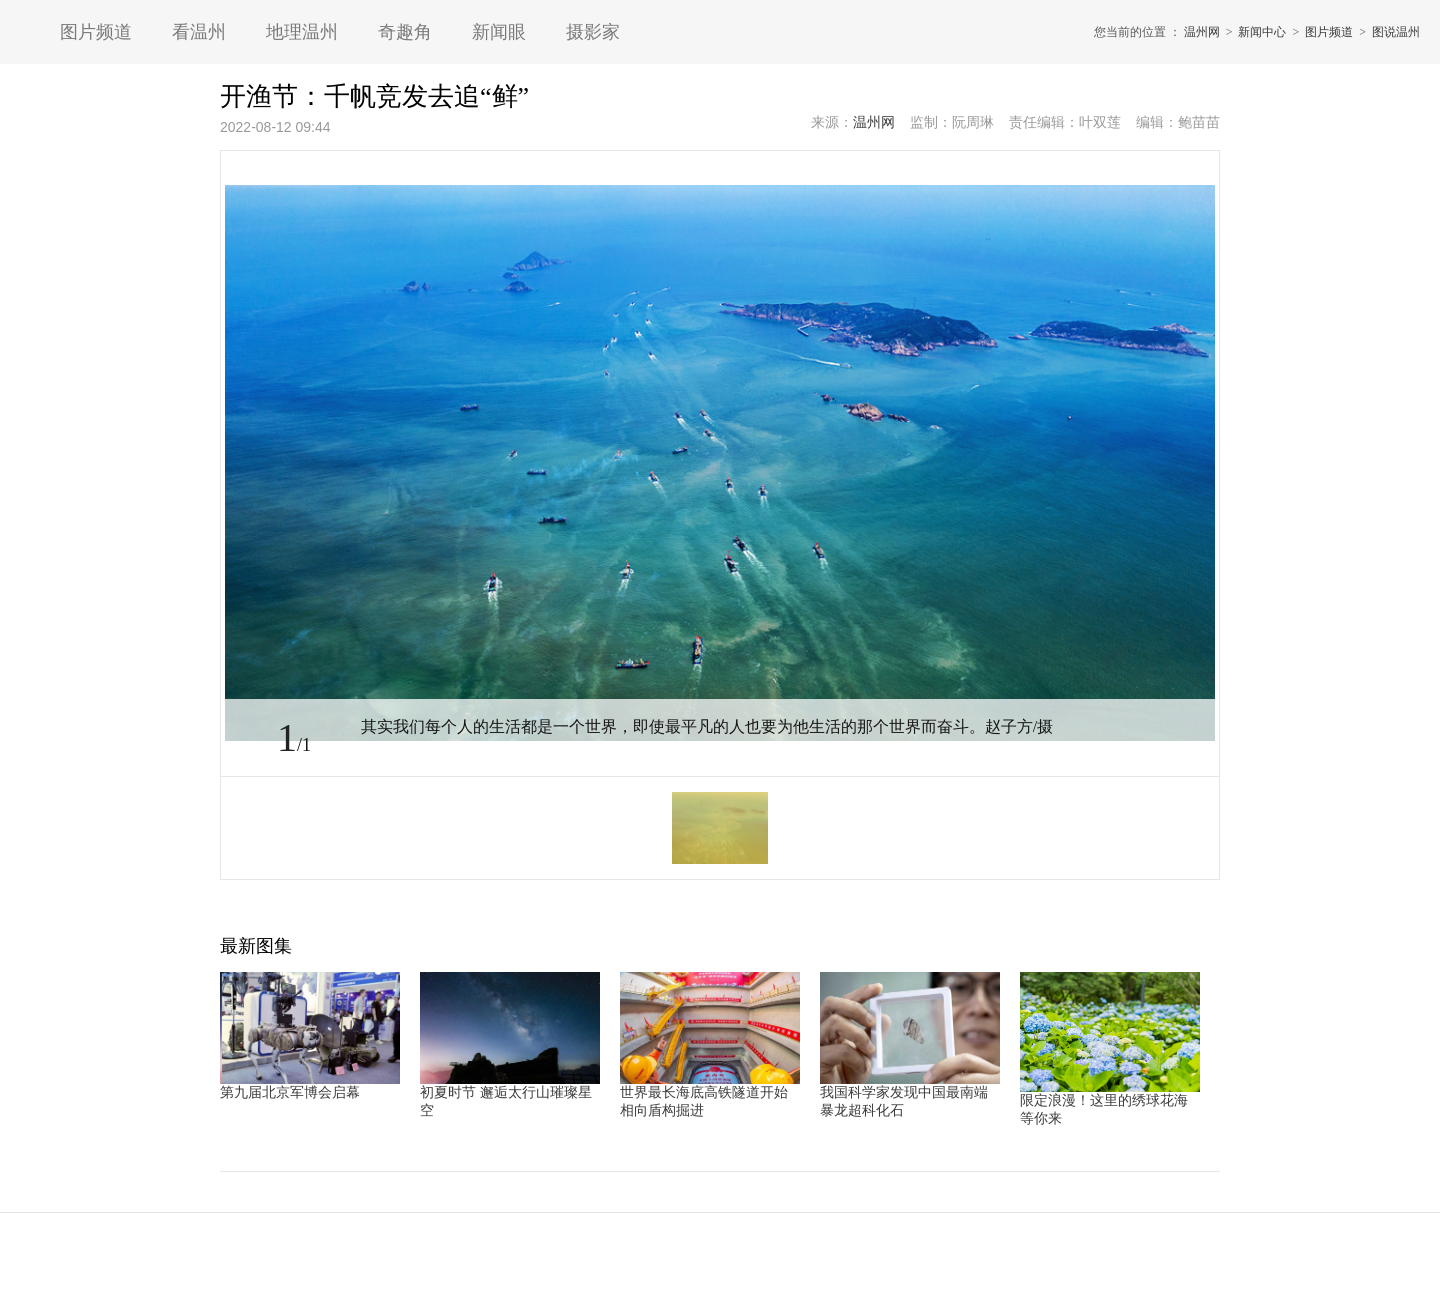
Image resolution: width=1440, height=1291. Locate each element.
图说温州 (1396, 32)
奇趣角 (405, 32)
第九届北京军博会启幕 (290, 1092)
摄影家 (593, 32)
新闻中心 (1262, 32)
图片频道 (96, 32)
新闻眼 (499, 32)
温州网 (1202, 32)
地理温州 (302, 32)
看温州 (199, 32)
